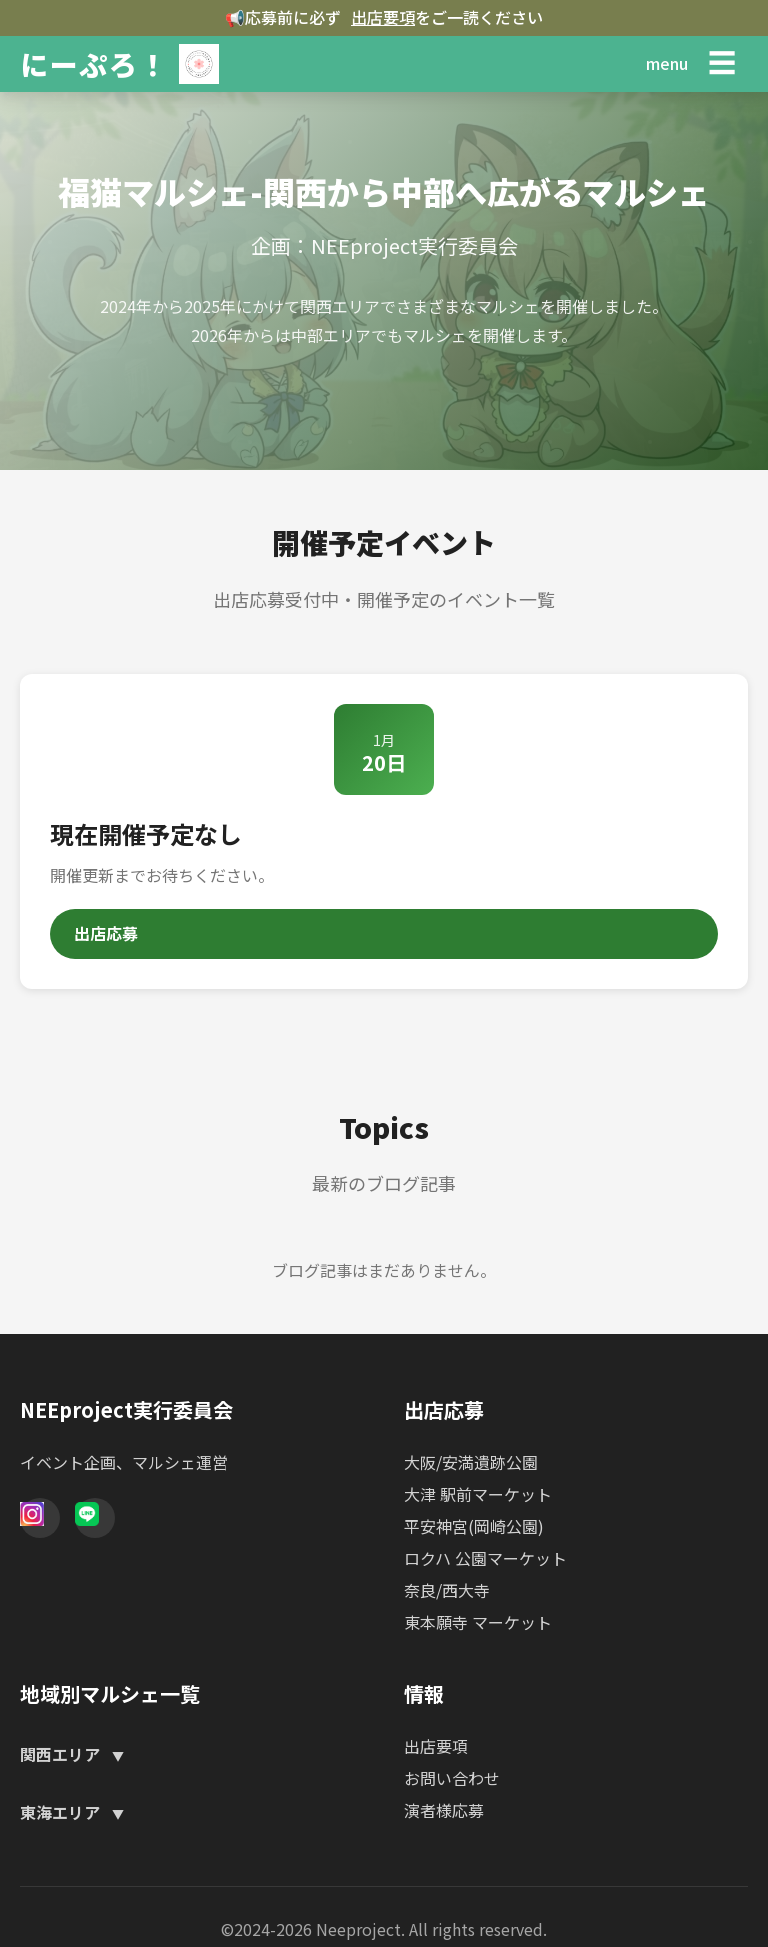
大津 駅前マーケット (478, 1494)
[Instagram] (40, 1518)
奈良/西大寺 (447, 1590)
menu (667, 63)
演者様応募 (444, 1810)
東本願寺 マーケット (478, 1622)
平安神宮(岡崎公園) (474, 1526)
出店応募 (106, 933)
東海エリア (62, 1812)
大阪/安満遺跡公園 (471, 1462)
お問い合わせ (452, 1778)
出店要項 (383, 17)
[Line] (95, 1518)
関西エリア (62, 1754)
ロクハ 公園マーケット (485, 1558)
